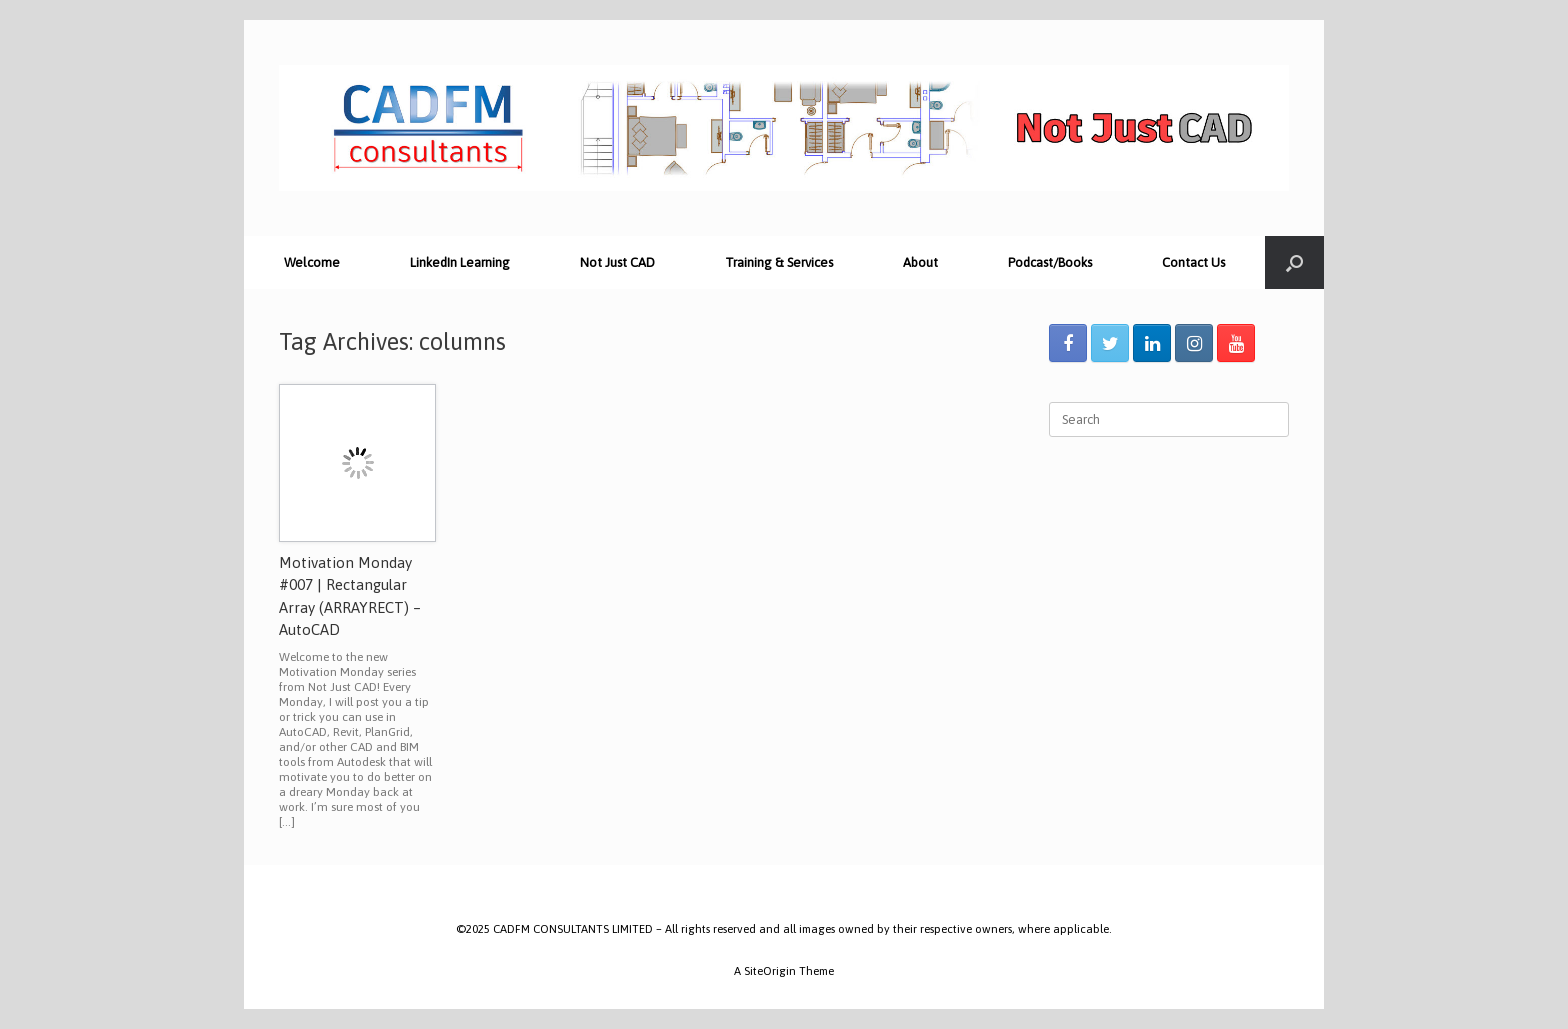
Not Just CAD (617, 262)
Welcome (312, 262)
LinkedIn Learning (460, 262)
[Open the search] (1294, 262)
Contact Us (1193, 262)
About (920, 262)
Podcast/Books (1050, 262)
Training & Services (779, 262)
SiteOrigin (770, 970)
